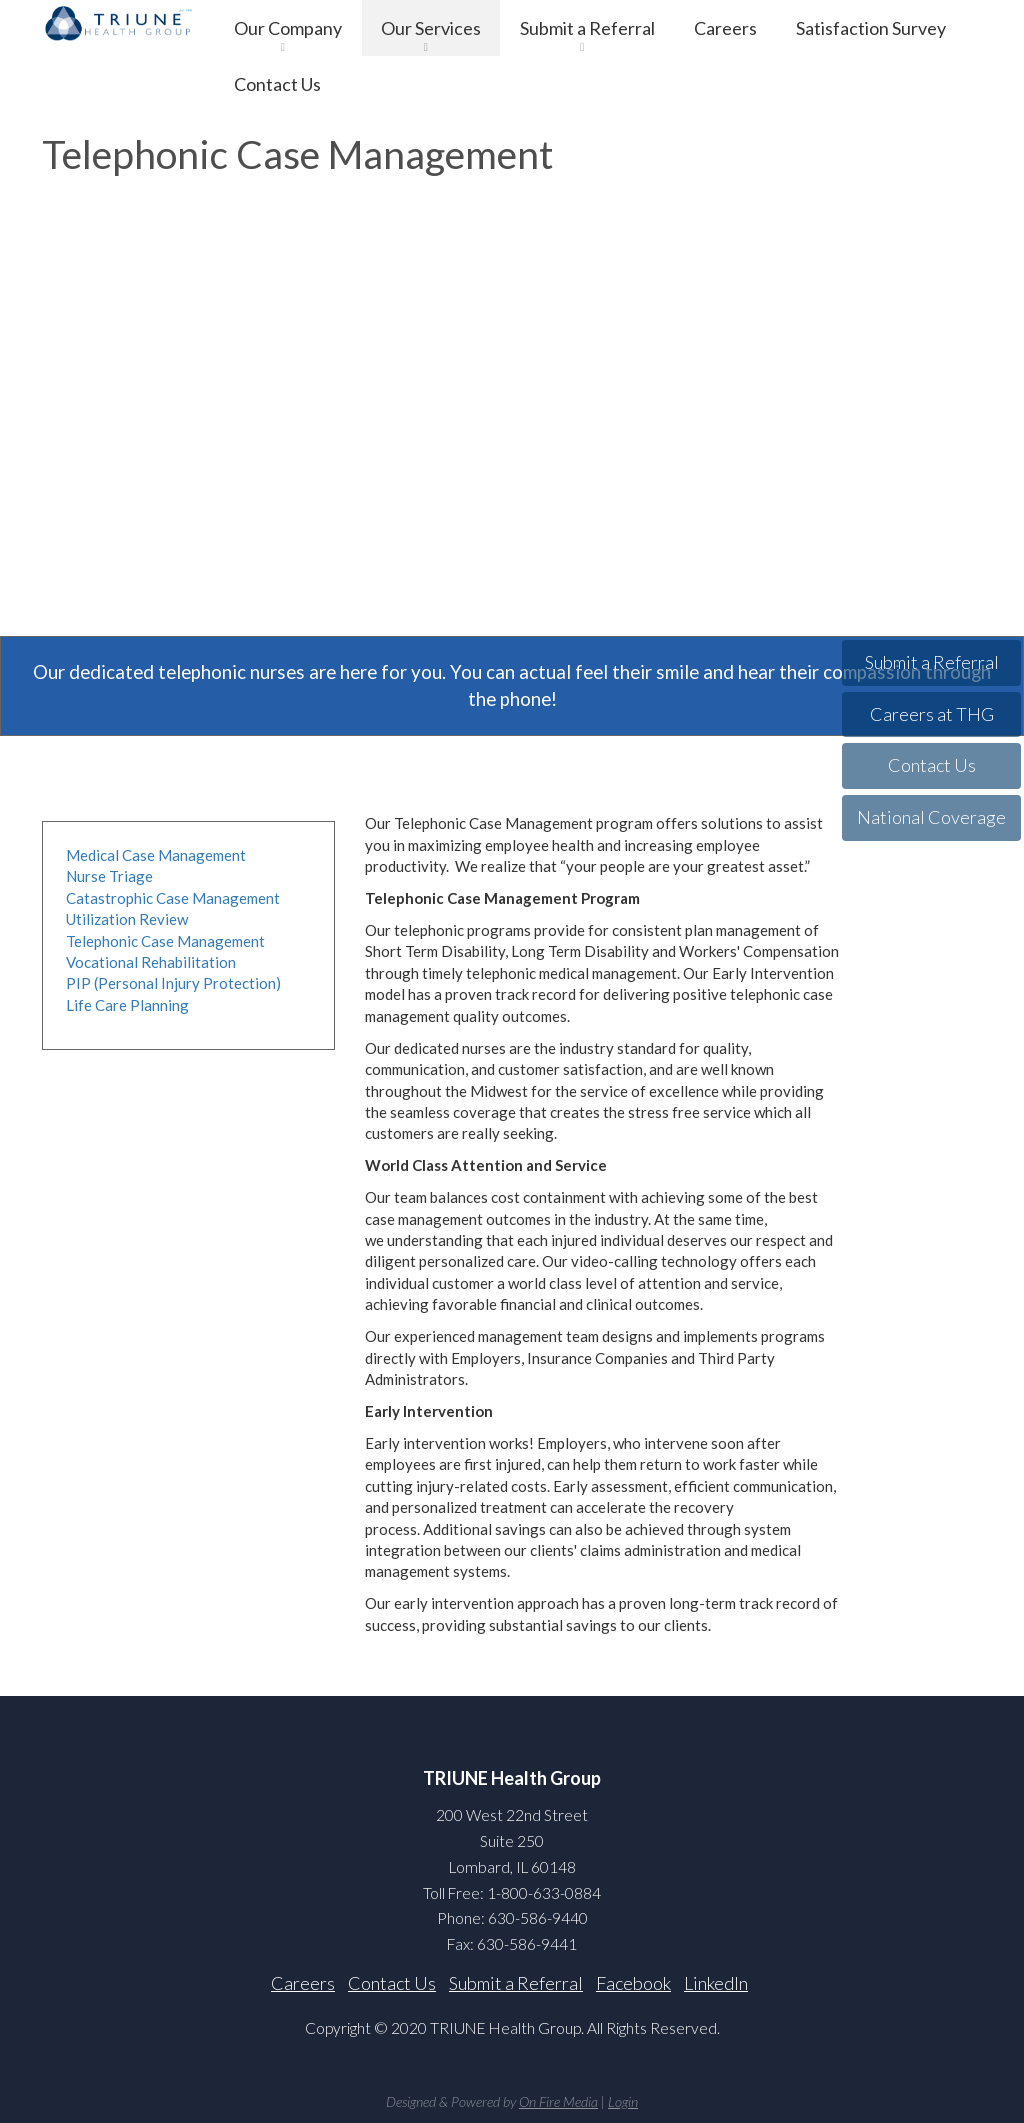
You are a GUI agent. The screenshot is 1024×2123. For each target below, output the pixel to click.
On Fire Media (558, 2101)
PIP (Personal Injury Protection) (173, 983)
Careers (725, 28)
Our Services (431, 28)
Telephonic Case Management (165, 941)
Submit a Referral (587, 28)
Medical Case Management (156, 855)
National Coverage (931, 817)
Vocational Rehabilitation (151, 962)
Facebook (633, 1983)
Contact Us (277, 84)
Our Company (288, 28)
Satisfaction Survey (871, 28)
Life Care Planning (127, 1005)
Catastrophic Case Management (173, 898)
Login (623, 2101)
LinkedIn (716, 1983)
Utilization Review (127, 919)
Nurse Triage (109, 876)
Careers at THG (932, 714)
